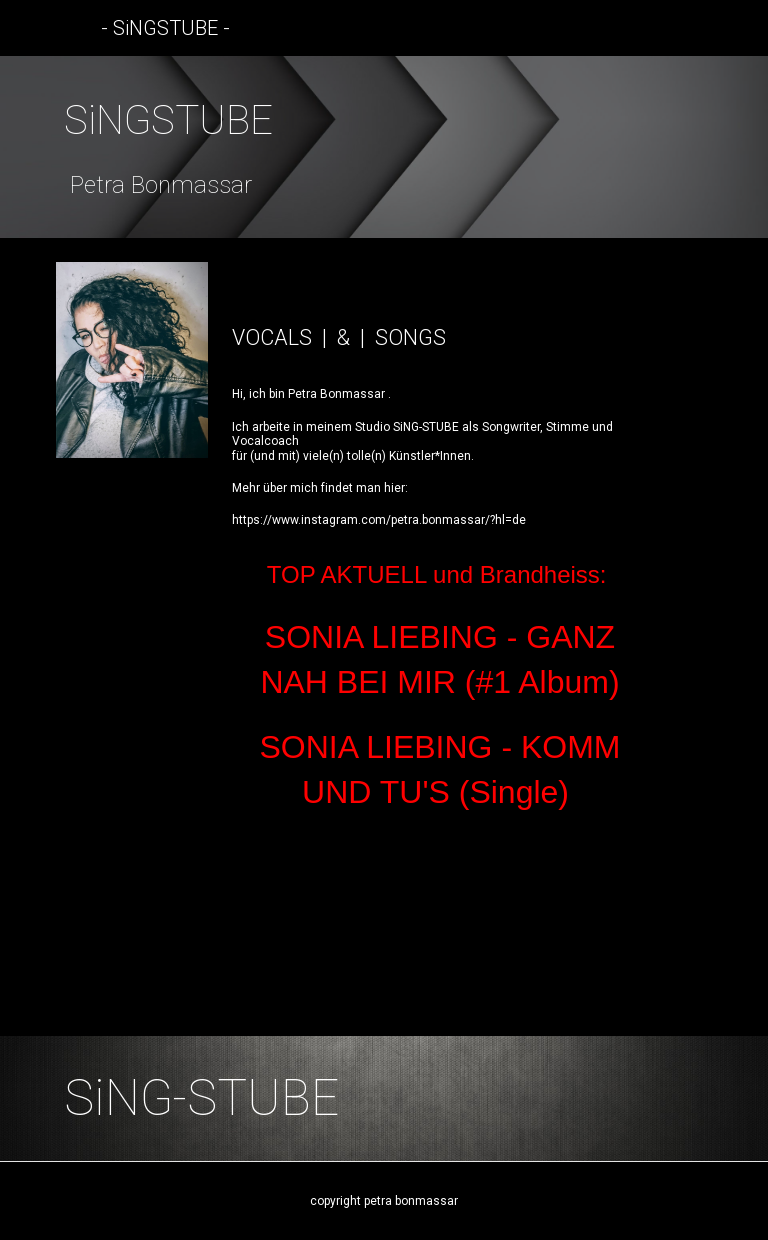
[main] (383, 147)
